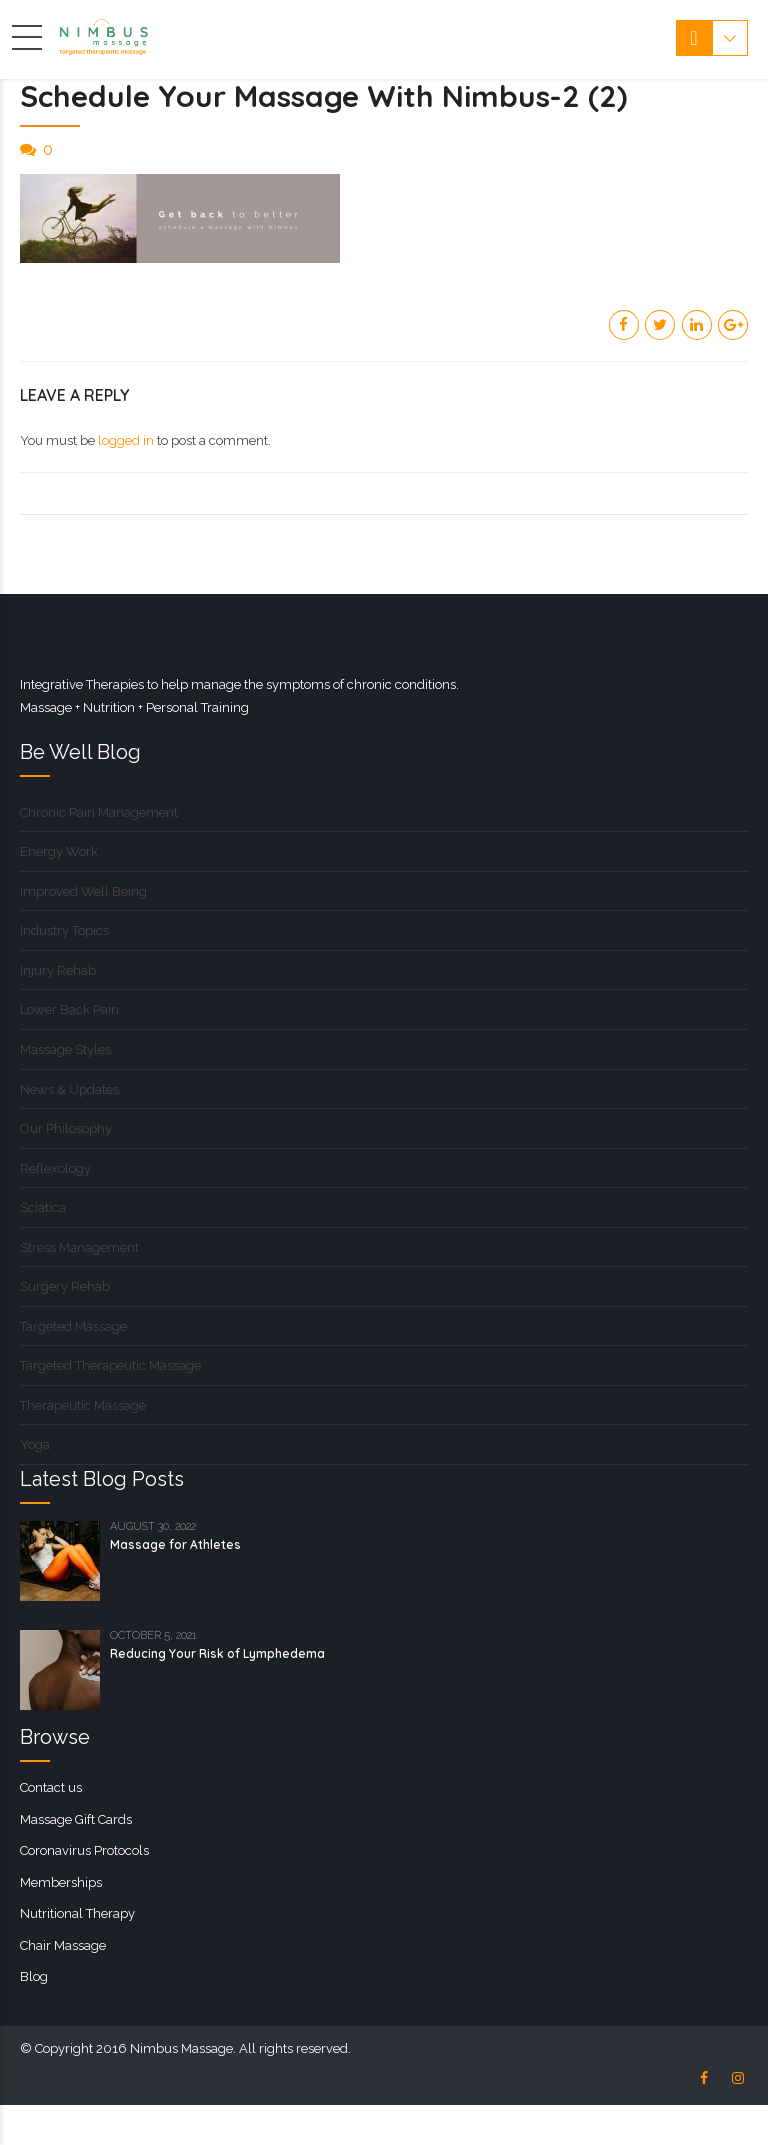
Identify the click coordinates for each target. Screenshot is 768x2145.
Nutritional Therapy (77, 1913)
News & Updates (69, 1089)
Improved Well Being (83, 891)
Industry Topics (64, 930)
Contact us (51, 1787)
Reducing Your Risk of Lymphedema (217, 1653)
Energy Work (59, 851)
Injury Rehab (58, 970)
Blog (34, 1976)
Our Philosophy (66, 1128)
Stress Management (79, 1247)
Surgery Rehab (65, 1286)
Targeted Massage (73, 1326)
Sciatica (43, 1207)
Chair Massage (63, 1945)
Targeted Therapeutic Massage (110, 1365)
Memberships (61, 1882)
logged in (126, 440)
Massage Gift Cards (76, 1819)
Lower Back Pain (69, 1009)
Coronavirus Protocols (84, 1850)
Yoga (35, 1444)
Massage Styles (65, 1049)
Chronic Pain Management (99, 812)
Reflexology (55, 1168)
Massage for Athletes (175, 1544)
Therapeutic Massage (83, 1405)
